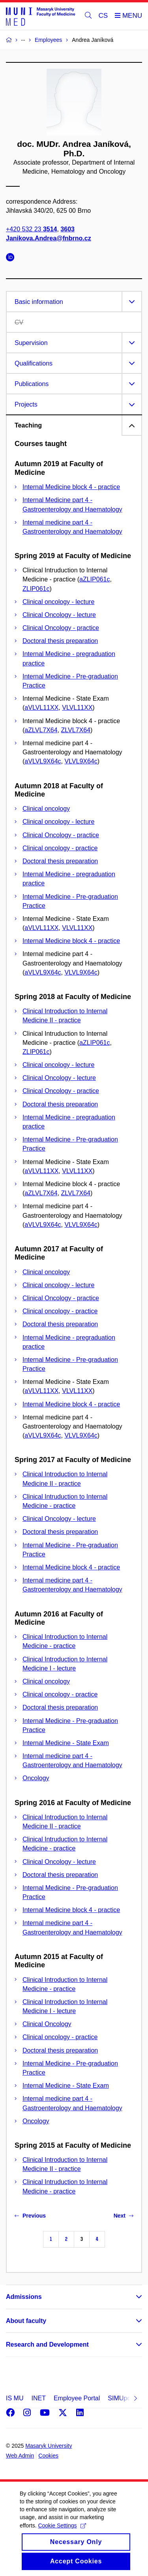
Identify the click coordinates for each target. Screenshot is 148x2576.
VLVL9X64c (80, 761)
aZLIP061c (94, 579)
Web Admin (20, 2455)
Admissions (24, 2296)
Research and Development (47, 2344)
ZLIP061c (35, 588)
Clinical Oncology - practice (60, 627)
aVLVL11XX (41, 707)
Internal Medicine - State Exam (65, 1743)
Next (123, 2215)
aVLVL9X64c (42, 761)
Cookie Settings (62, 2534)
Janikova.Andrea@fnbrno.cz (48, 238)
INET (38, 2398)
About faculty (26, 2320)
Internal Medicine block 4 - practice (71, 487)
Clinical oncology (46, 808)
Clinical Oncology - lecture (59, 614)
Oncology (35, 1778)
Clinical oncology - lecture (58, 601)
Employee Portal (77, 2398)
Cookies (48, 2455)
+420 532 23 (31, 229)
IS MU (14, 2398)
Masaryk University (48, 2446)
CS (103, 15)
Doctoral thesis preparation (60, 640)
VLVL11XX (77, 707)
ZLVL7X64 (75, 730)
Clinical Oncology (46, 2024)
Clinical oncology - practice (59, 848)
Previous (30, 2215)
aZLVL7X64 (40, 730)
